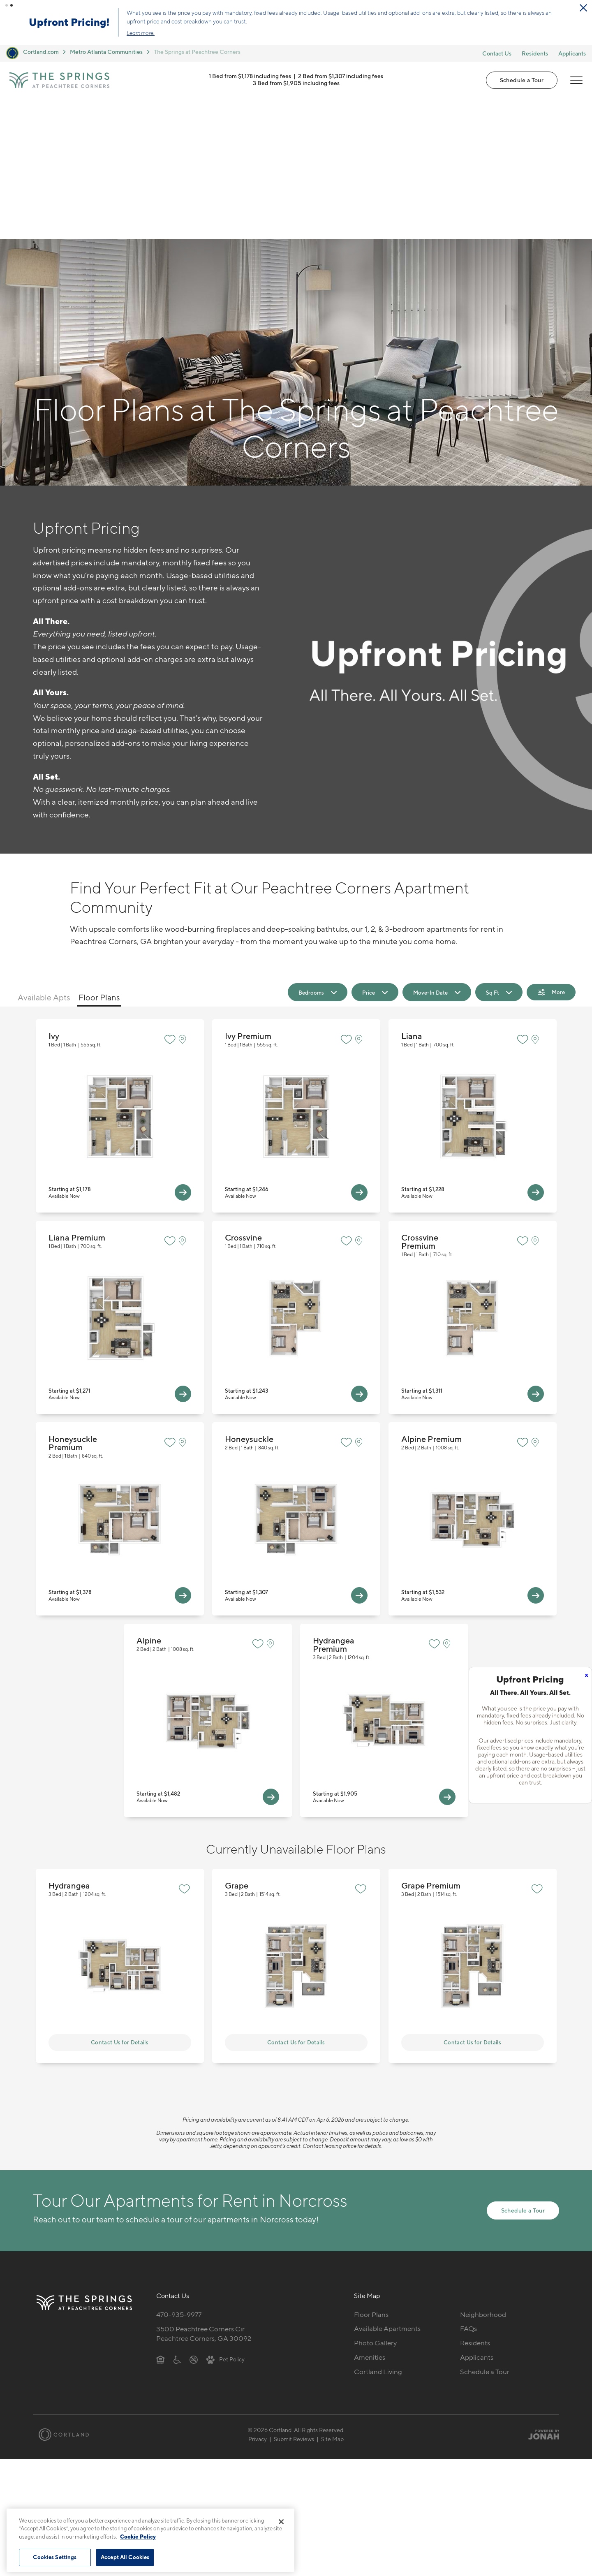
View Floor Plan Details (120, 975)
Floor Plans (99, 857)
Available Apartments (387, 2188)
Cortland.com (41, 51)
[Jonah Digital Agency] (540, 2294)
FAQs (468, 2188)
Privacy (257, 2298)
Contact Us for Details (119, 1902)
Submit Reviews (294, 2298)
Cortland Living (378, 2231)
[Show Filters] (551, 852)
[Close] (281, 2522)
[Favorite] (170, 899)
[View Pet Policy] (225, 2218)
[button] (6, 5)
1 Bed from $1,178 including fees (250, 75)
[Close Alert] (583, 8)
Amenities (369, 2217)
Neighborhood (483, 2174)
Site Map (332, 2298)
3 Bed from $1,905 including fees (296, 82)
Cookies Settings (54, 2557)
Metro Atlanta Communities (106, 51)
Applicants (572, 53)
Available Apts (44, 857)
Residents (535, 53)
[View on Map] (184, 899)
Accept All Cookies (125, 2557)
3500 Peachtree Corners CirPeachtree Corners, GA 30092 (203, 2193)
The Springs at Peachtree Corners (197, 51)
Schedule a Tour (521, 79)
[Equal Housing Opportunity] (160, 2218)
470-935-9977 (178, 2174)
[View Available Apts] (183, 1052)
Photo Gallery (375, 2203)
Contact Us (496, 53)
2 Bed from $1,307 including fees (340, 75)
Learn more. (141, 33)
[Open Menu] (576, 80)
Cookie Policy (138, 2536)
